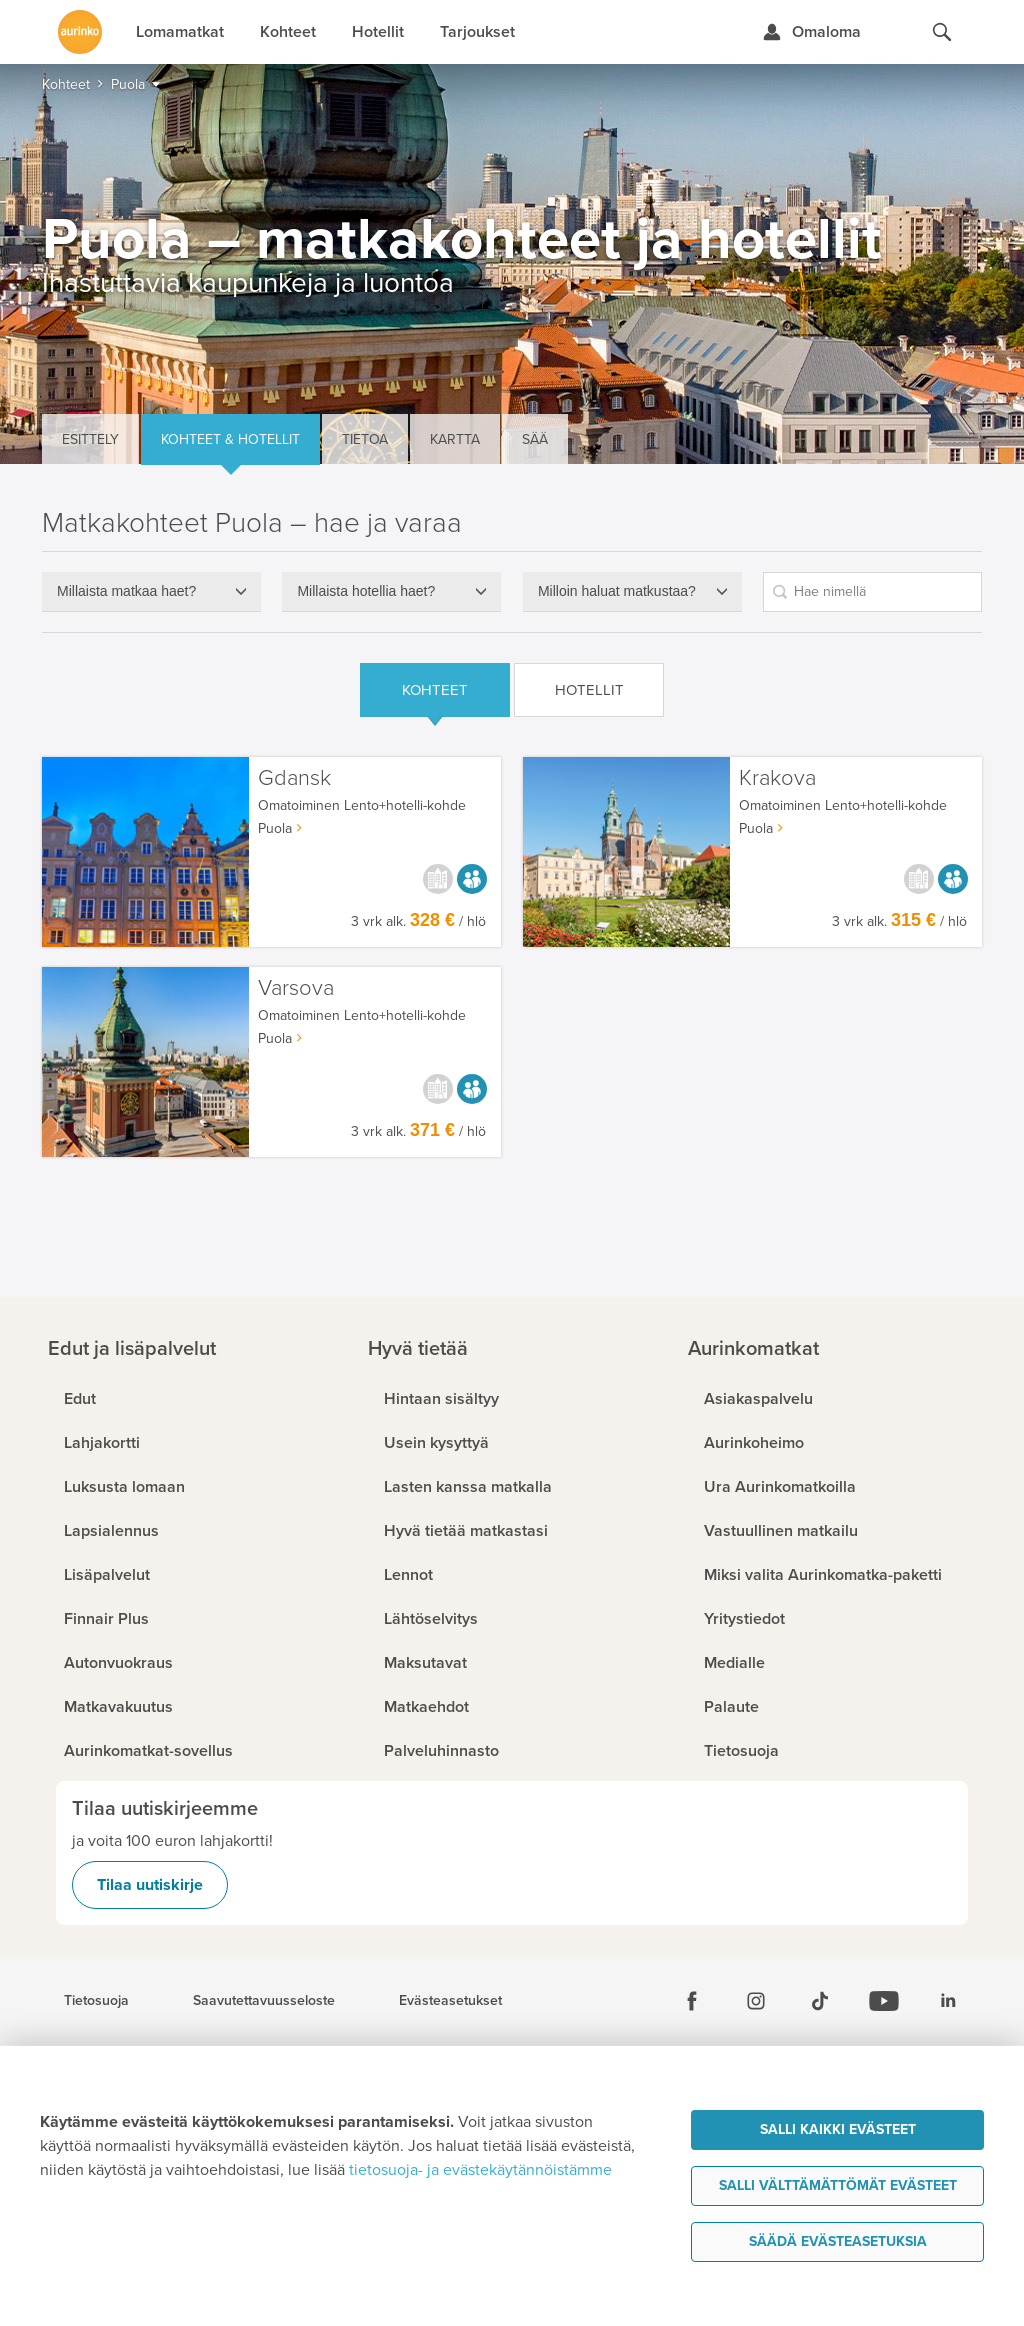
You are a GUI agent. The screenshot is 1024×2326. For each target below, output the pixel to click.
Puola (275, 828)
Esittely (90, 439)
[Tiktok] (820, 2001)
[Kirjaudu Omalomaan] (811, 32)
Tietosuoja (96, 2001)
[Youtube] (884, 2001)
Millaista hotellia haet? (366, 591)
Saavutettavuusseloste (264, 2001)
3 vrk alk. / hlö (418, 921)
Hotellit (589, 690)
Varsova (296, 988)
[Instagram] (756, 2001)
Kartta (455, 439)
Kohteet (435, 690)
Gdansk (294, 778)
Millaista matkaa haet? (126, 591)
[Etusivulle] (80, 32)
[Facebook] (692, 2001)
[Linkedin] (948, 2001)
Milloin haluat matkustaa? (617, 591)
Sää (535, 439)
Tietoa (365, 439)
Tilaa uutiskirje (150, 1885)
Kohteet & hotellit (230, 439)
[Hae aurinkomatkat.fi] (942, 32)
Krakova (777, 778)
